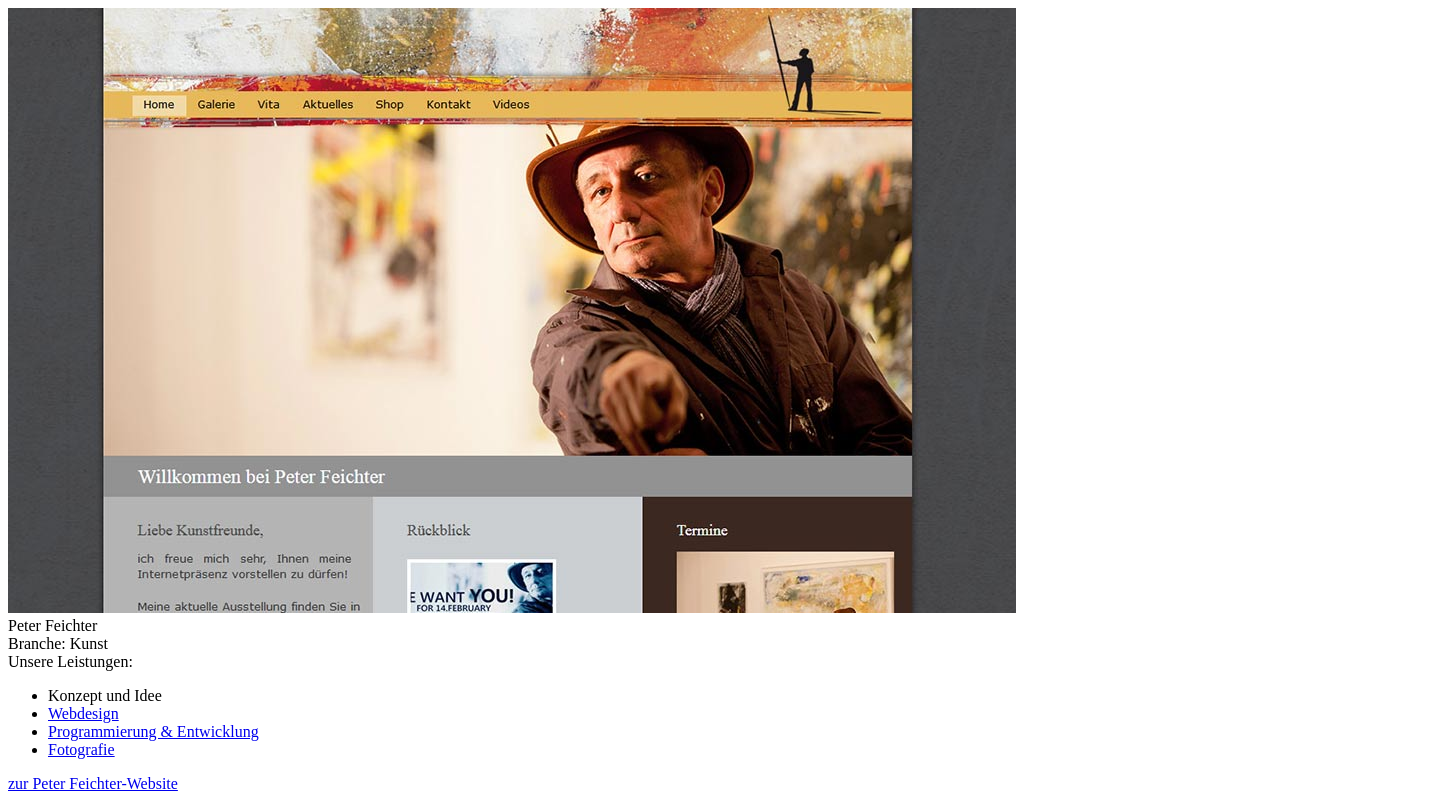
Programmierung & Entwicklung (153, 731)
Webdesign (83, 713)
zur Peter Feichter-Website (93, 783)
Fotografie (81, 749)
